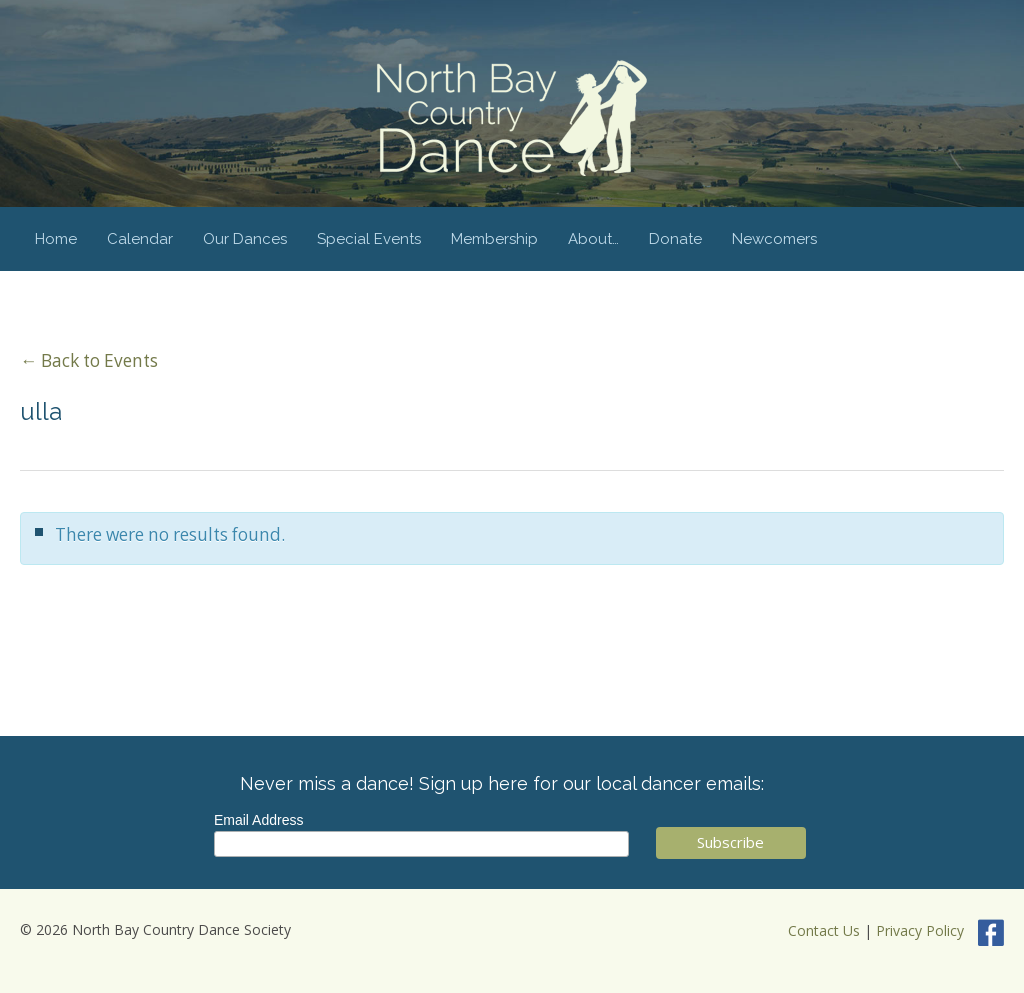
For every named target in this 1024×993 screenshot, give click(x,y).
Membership (494, 239)
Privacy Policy (920, 931)
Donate (675, 239)
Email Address (258, 820)
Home (56, 239)
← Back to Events (89, 360)
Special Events (369, 239)
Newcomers (774, 239)
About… (593, 239)
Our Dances (245, 239)
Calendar (140, 239)
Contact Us (824, 931)
